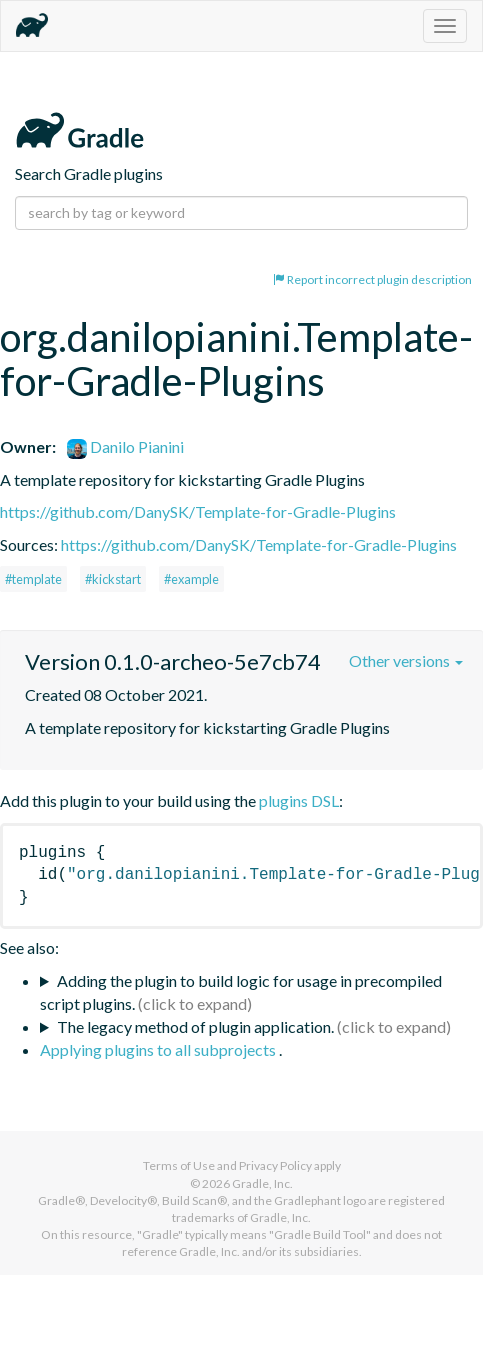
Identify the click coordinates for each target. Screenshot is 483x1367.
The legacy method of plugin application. (195, 1026)
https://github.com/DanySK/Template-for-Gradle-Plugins (198, 511)
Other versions (406, 660)
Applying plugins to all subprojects (159, 1049)
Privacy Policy (275, 1165)
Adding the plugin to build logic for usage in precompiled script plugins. (241, 992)
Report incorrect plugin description (372, 279)
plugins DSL (299, 800)
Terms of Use (179, 1165)
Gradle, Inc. (262, 1183)
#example (191, 579)
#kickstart (113, 579)
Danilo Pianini (125, 446)
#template (33, 579)
